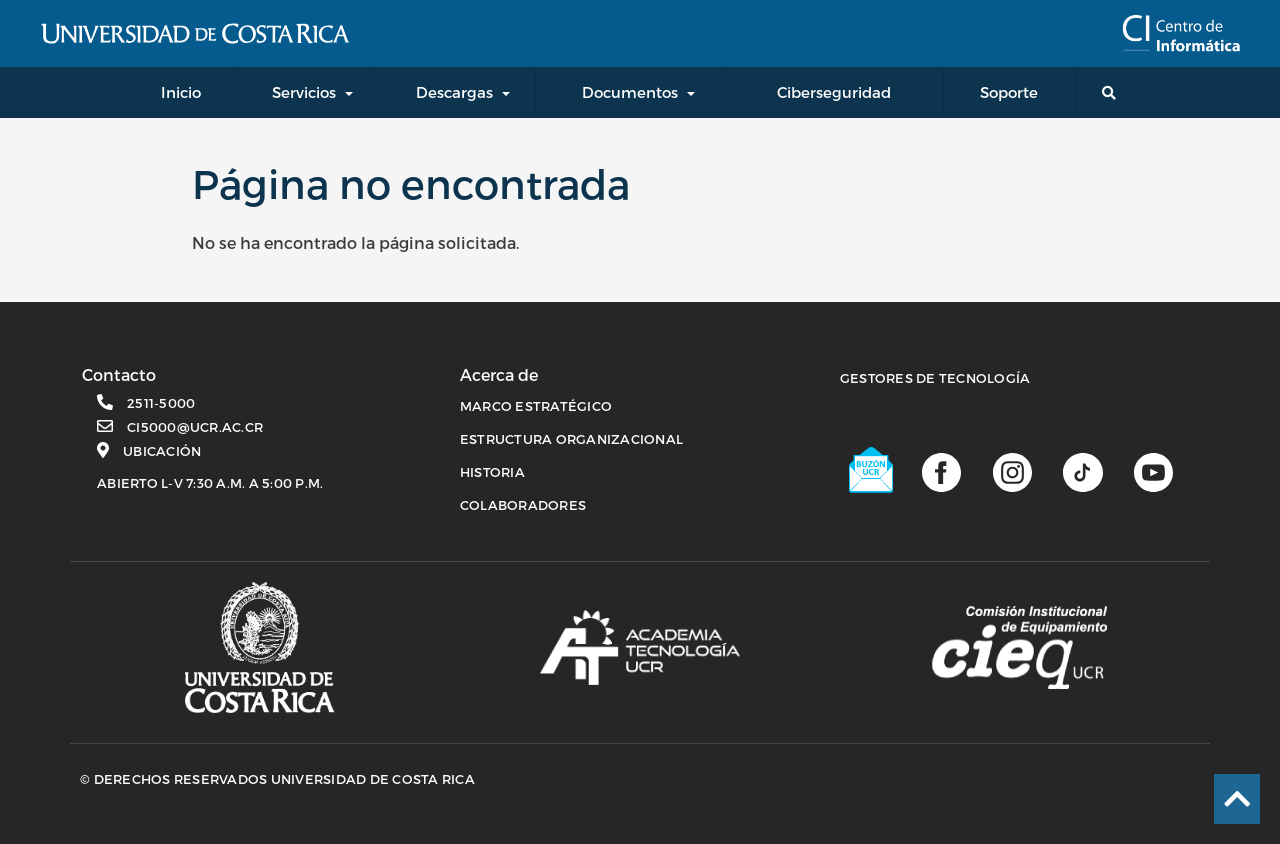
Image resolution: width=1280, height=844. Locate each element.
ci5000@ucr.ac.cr (195, 427)
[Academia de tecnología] (640, 647)
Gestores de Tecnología (935, 378)
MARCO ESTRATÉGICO (536, 406)
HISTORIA (492, 472)
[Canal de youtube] (1153, 471)
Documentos (630, 92)
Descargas (454, 92)
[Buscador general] (1113, 92)
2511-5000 (161, 403)
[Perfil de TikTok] (1082, 471)
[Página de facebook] (941, 471)
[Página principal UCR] (260, 647)
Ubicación (162, 451)
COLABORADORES (523, 505)
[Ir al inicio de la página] (1237, 799)
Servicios (304, 92)
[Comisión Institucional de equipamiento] (1019, 648)
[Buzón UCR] (872, 470)
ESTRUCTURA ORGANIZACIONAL (571, 439)
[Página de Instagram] (1012, 471)
